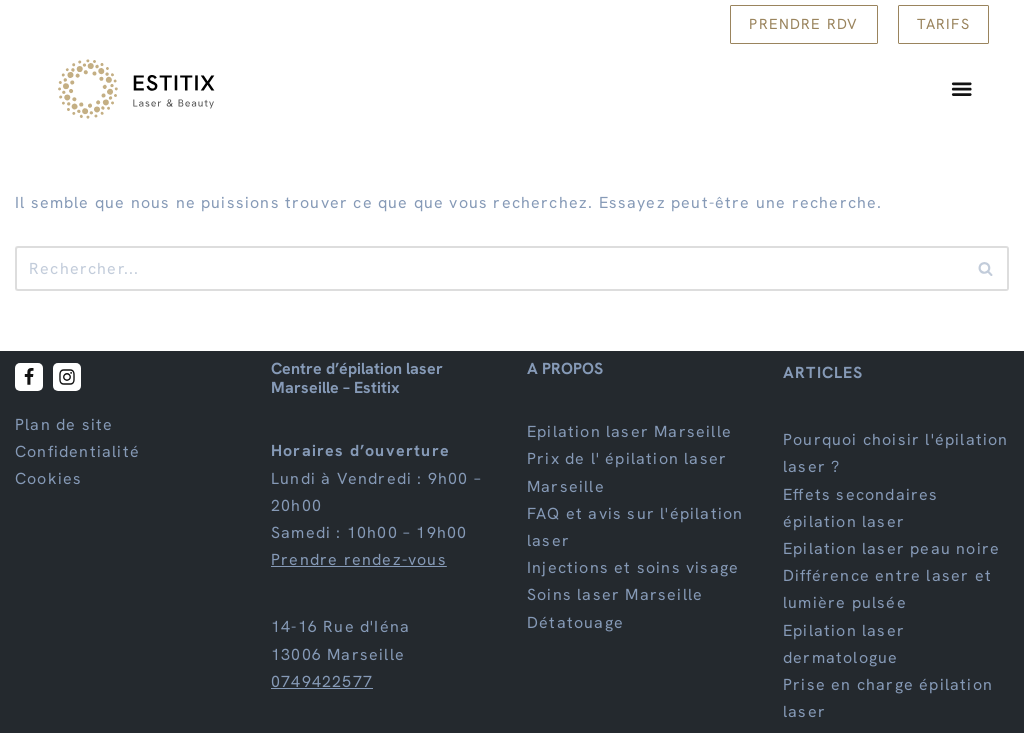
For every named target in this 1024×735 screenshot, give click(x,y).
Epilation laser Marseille (629, 433)
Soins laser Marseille (615, 597)
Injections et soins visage (633, 569)
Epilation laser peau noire (891, 550)
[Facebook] (29, 379)
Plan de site (64, 426)
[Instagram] (67, 379)
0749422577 (322, 683)
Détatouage (575, 624)
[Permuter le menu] (963, 91)
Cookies (48, 481)
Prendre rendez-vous (359, 561)
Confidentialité (77, 453)
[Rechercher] (489, 270)
